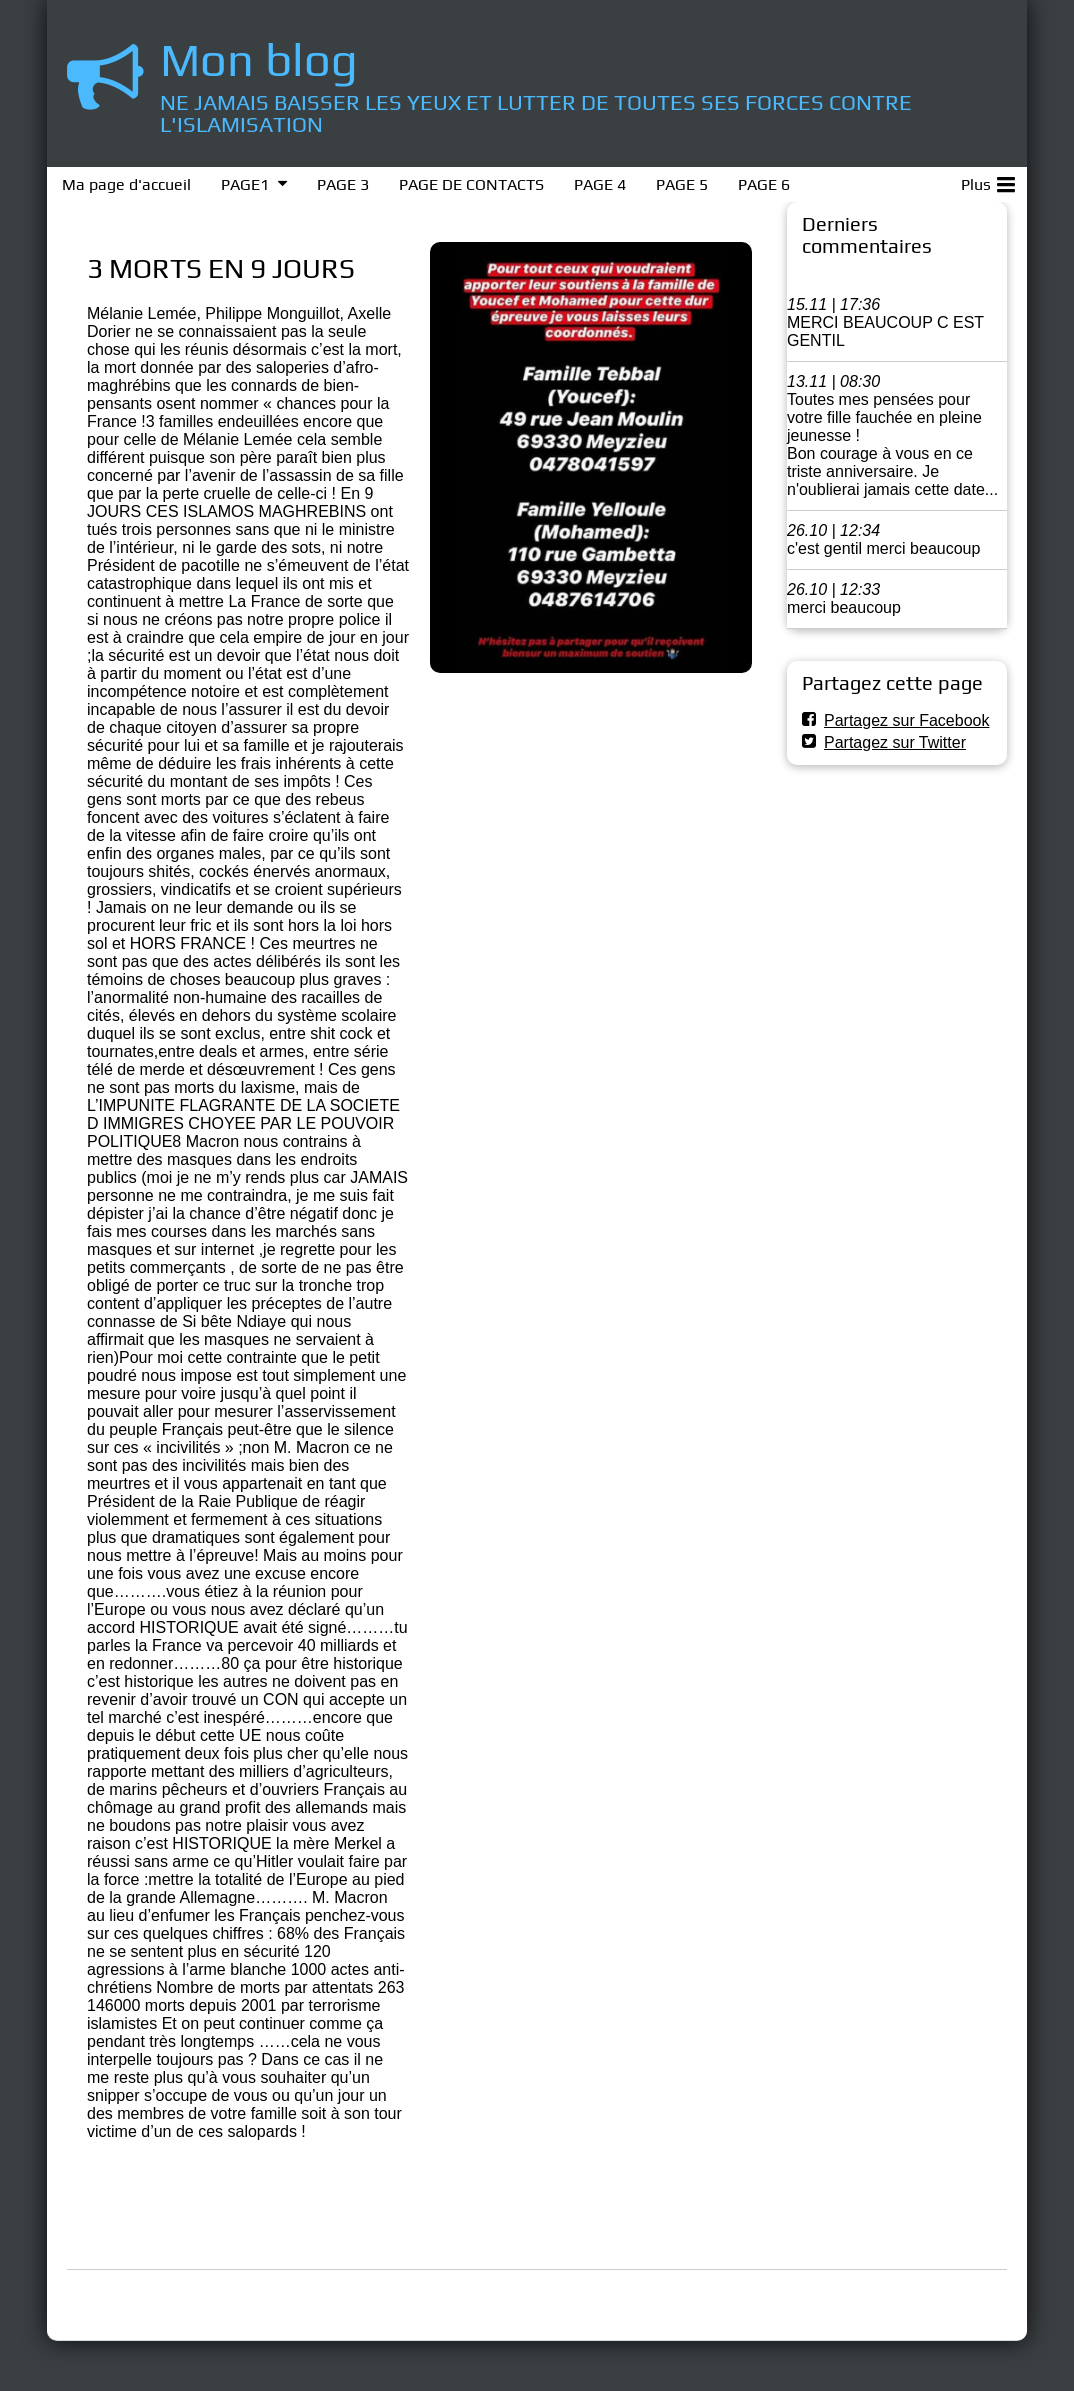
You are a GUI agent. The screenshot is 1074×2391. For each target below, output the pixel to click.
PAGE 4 (600, 184)
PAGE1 (245, 184)
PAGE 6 (764, 184)
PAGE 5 (682, 184)
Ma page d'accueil (126, 184)
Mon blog (259, 59)
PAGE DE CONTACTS (471, 184)
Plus (988, 181)
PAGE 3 (343, 184)
